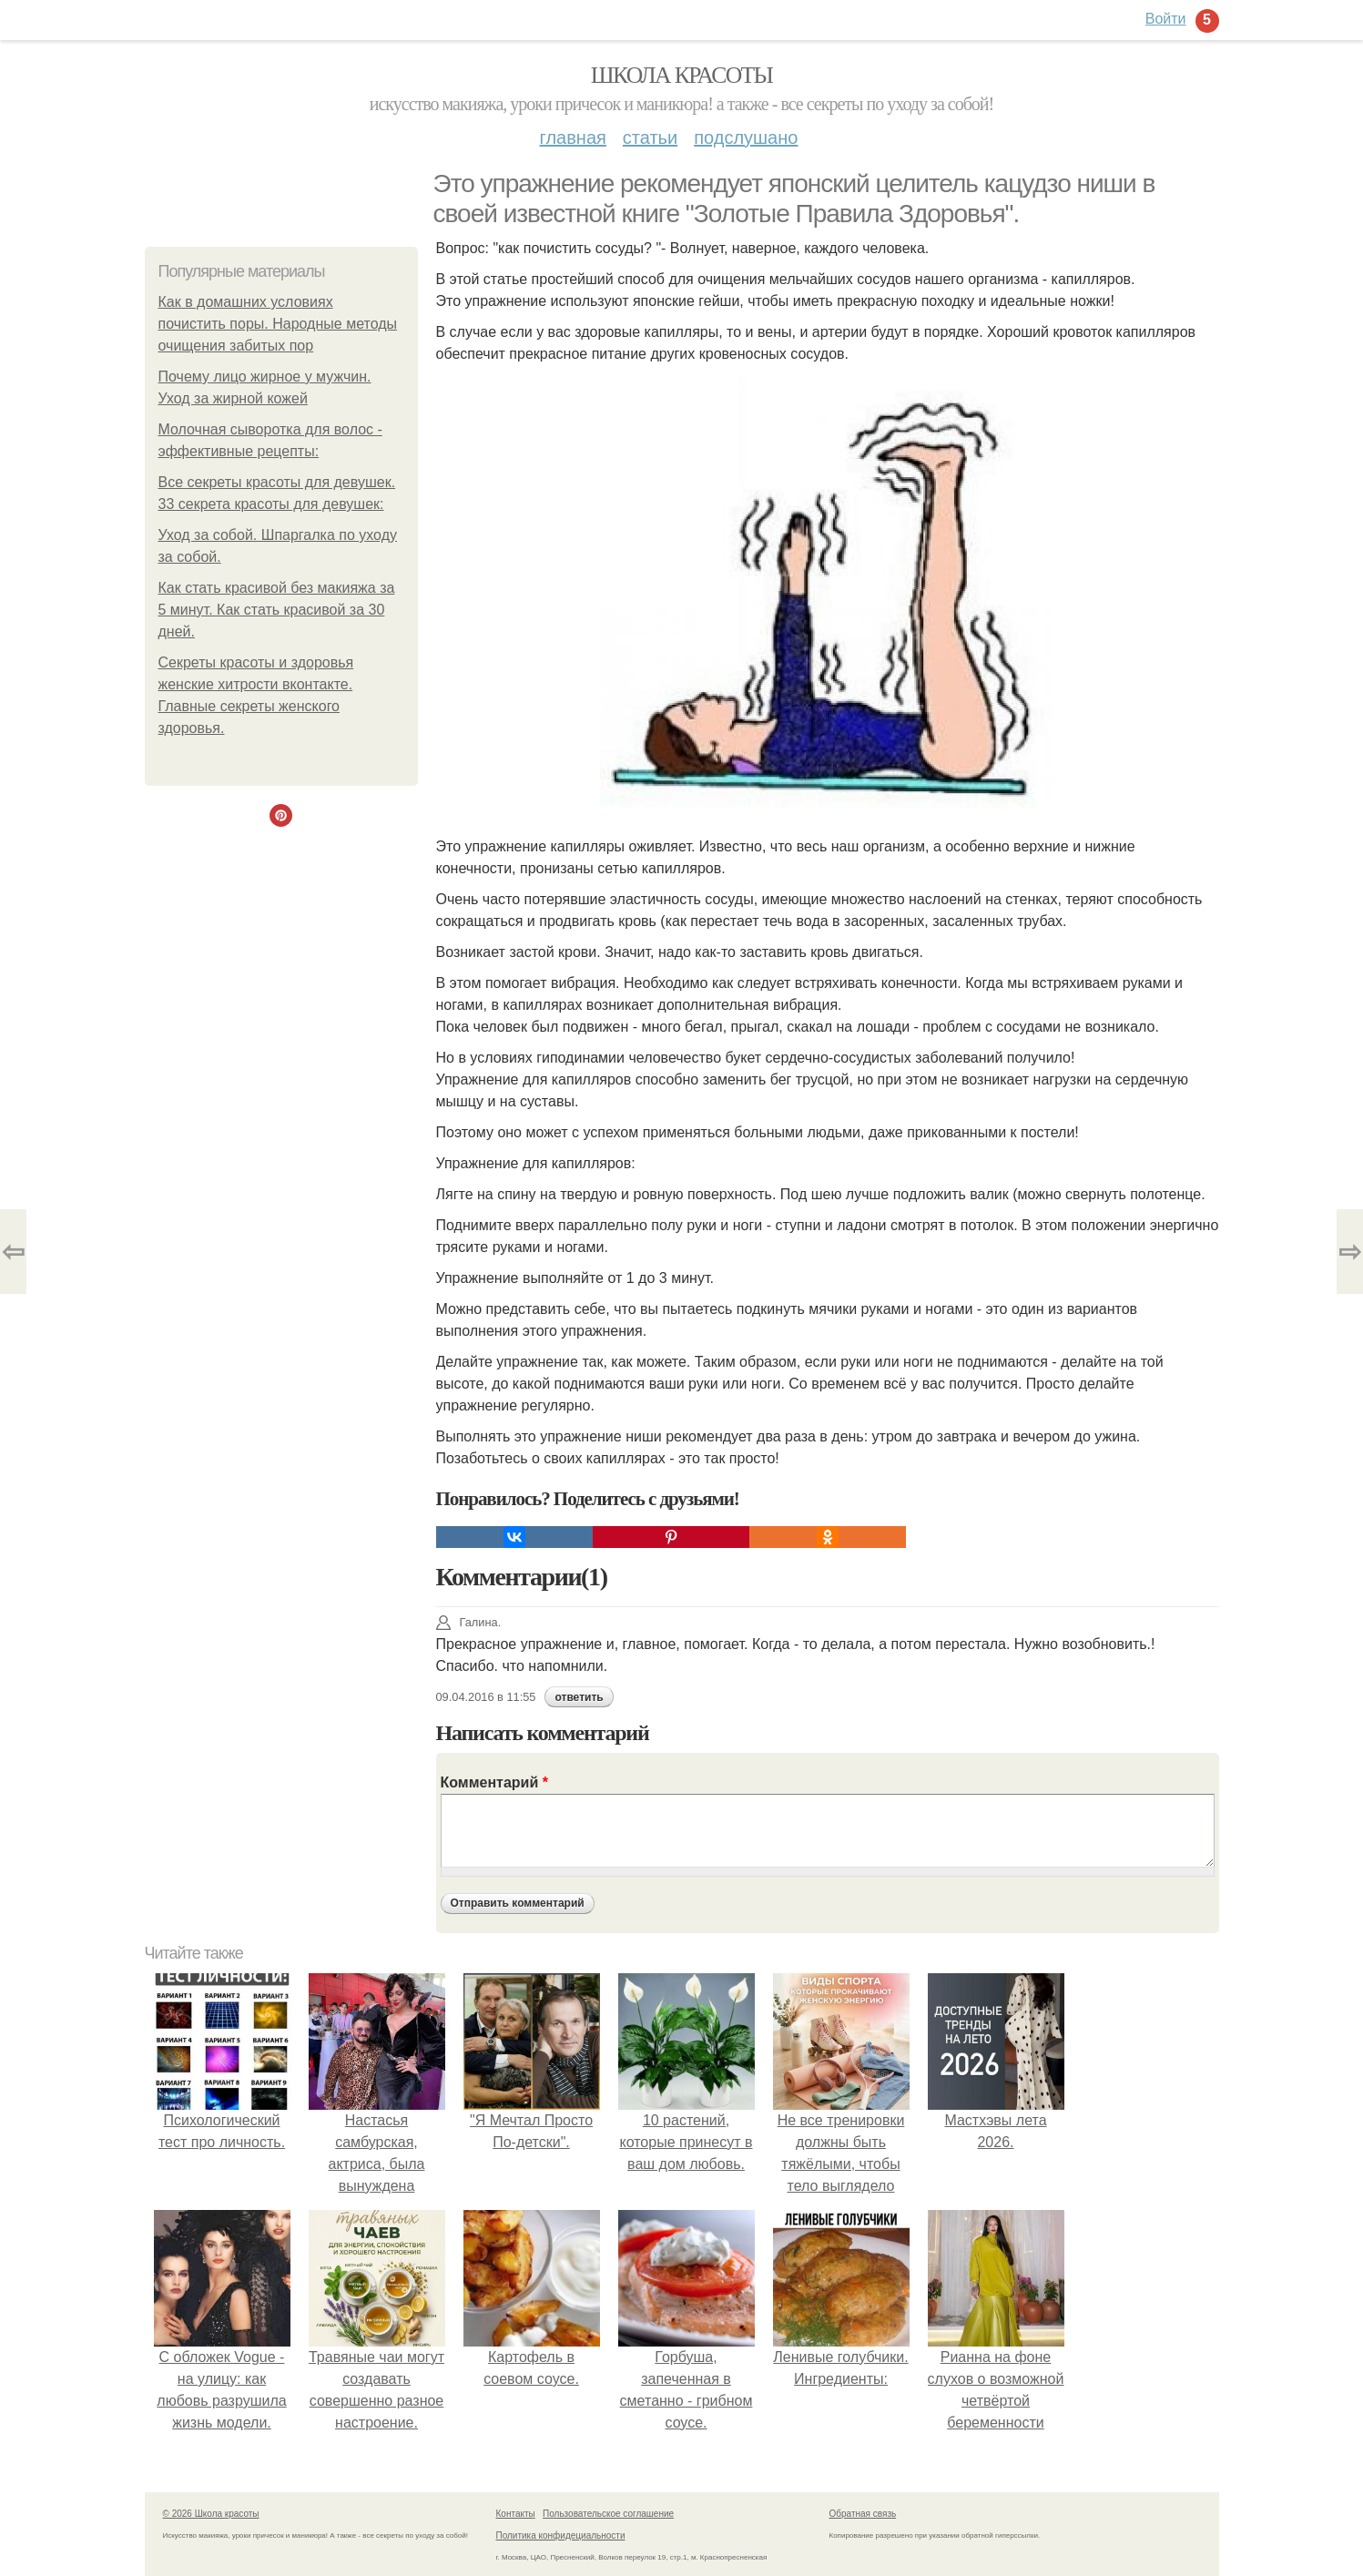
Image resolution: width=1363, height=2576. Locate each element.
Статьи (650, 137)
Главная (573, 137)
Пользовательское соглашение (608, 2514)
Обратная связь (863, 2514)
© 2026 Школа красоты (211, 2514)
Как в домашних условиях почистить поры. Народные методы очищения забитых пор (278, 323)
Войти (1165, 18)
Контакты (515, 2514)
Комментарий (494, 1782)
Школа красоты (682, 75)
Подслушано (746, 137)
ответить (578, 1697)
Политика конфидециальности (561, 2535)
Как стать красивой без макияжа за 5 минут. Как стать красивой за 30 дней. (276, 609)
